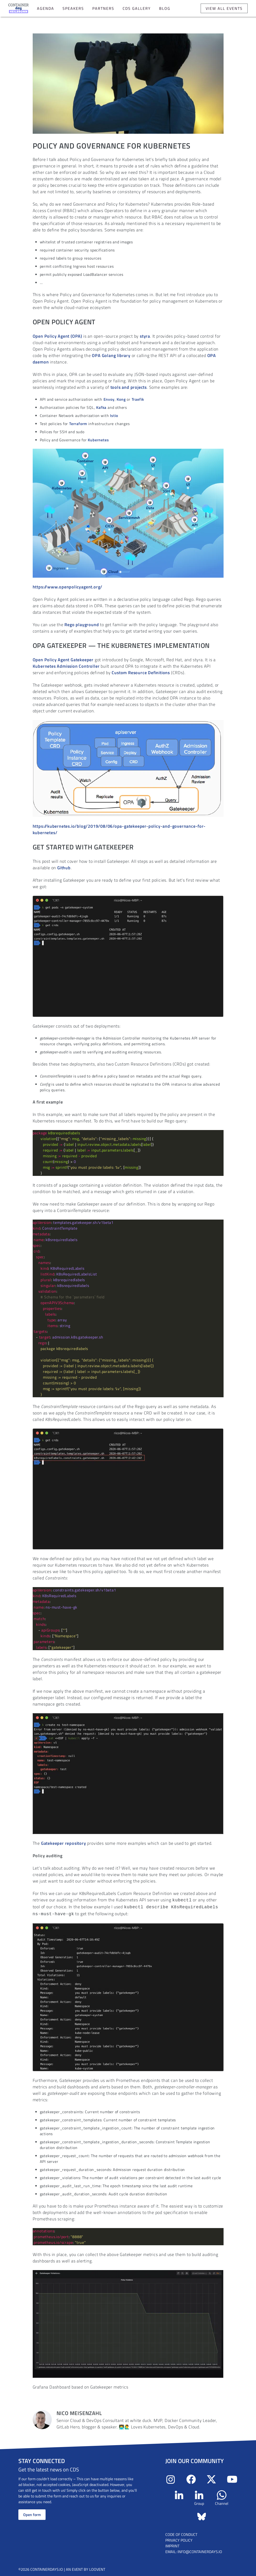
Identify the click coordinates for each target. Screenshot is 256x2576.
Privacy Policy (179, 2539)
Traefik (138, 399)
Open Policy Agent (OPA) (57, 336)
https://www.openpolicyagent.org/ (68, 587)
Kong (121, 399)
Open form (32, 2513)
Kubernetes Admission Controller (66, 666)
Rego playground (81, 624)
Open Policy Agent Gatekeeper (63, 659)
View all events (224, 8)
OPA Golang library (111, 355)
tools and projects (128, 387)
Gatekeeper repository (63, 1843)
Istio (114, 415)
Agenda (45, 8)
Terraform (78, 424)
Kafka (101, 407)
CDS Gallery (137, 8)
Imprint (172, 2544)
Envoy (109, 399)
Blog (164, 8)
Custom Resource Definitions (141, 672)
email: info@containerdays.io (193, 2550)
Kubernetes (98, 440)
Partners (103, 8)
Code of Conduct (181, 2533)
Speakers (73, 8)
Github (64, 867)
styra (145, 336)
